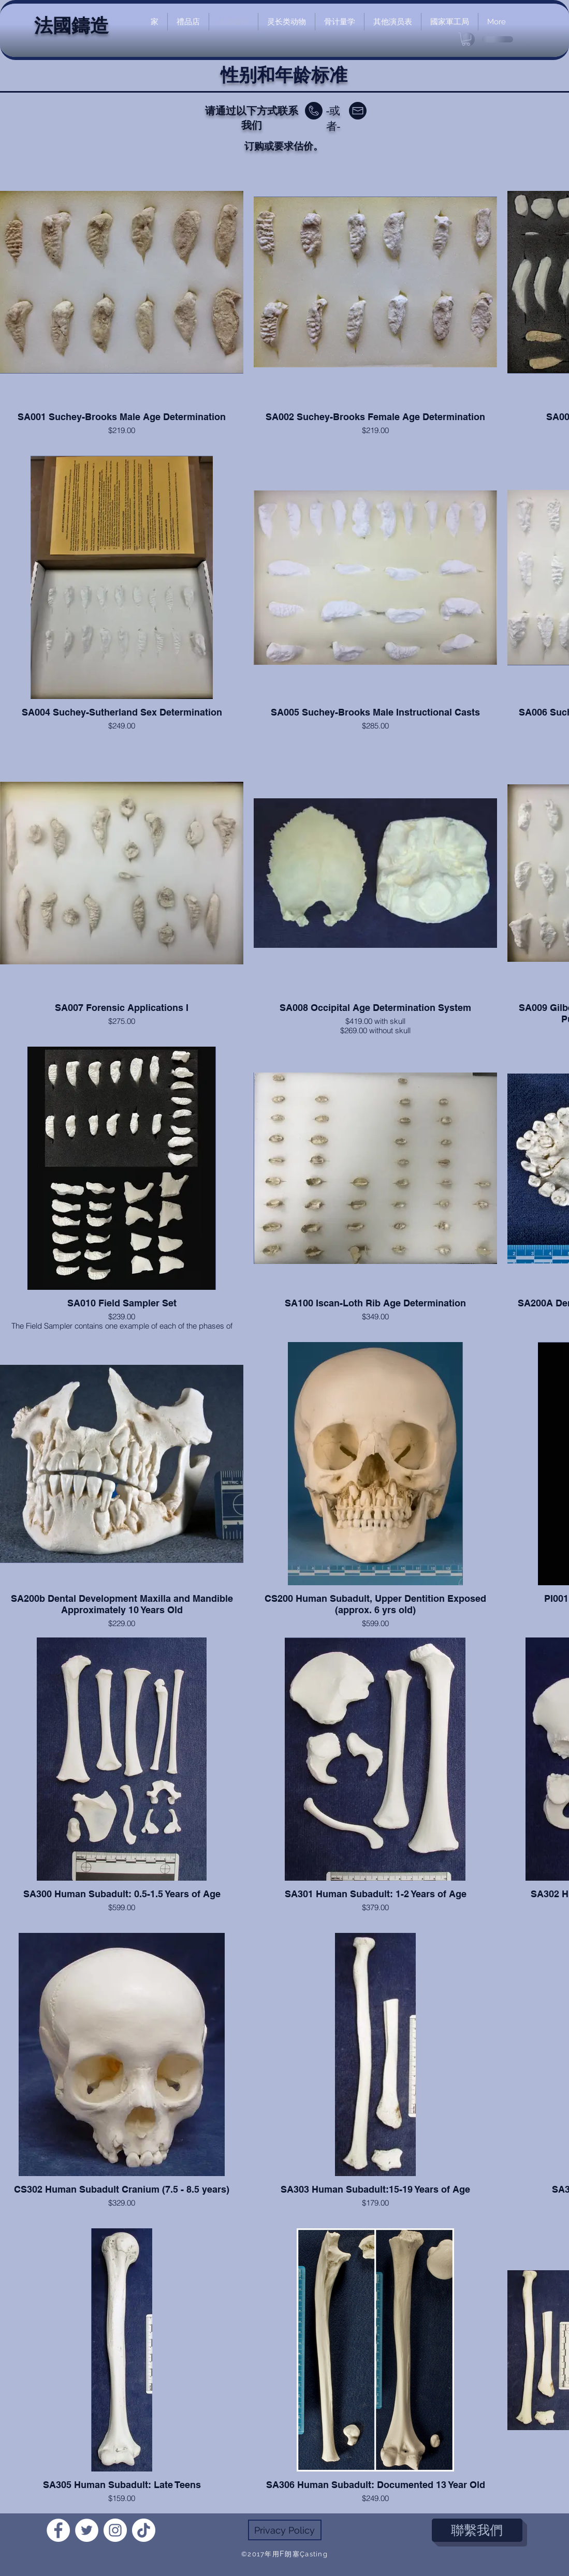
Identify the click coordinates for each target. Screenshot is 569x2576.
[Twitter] (86, 2530)
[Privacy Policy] (285, 2530)
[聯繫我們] (477, 2530)
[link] (466, 39)
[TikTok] (143, 2530)
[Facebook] (58, 2530)
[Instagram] (115, 2530)
